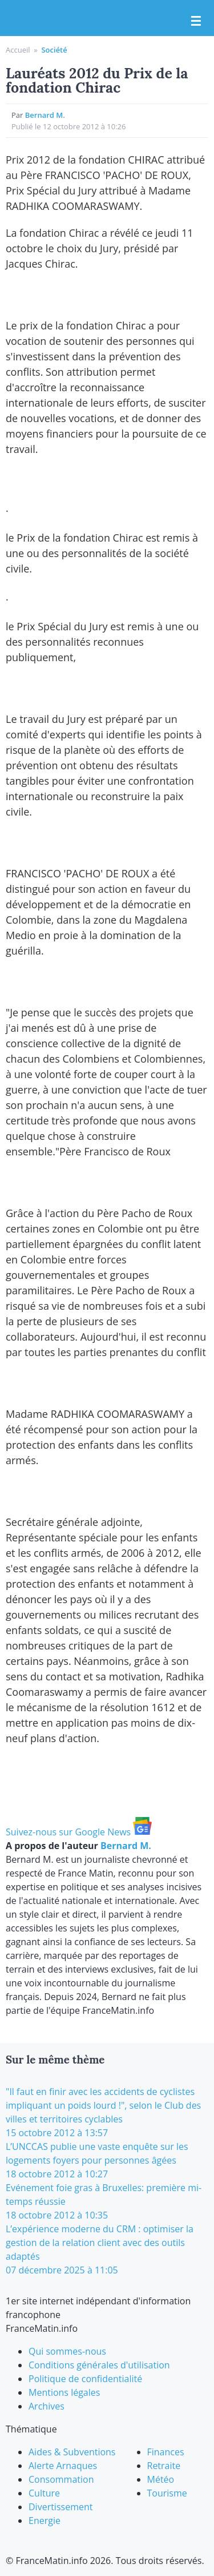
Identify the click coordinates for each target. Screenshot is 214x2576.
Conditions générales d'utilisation (99, 2365)
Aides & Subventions (72, 2452)
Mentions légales (64, 2392)
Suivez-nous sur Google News (79, 1832)
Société (54, 50)
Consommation (61, 2479)
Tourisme (167, 2493)
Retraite (164, 2465)
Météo (161, 2479)
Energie (44, 2520)
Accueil (18, 50)
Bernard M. (45, 115)
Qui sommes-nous (67, 2351)
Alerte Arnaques (63, 2465)
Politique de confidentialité (85, 2378)
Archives (46, 2406)
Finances (165, 2452)
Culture (44, 2493)
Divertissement (60, 2507)
